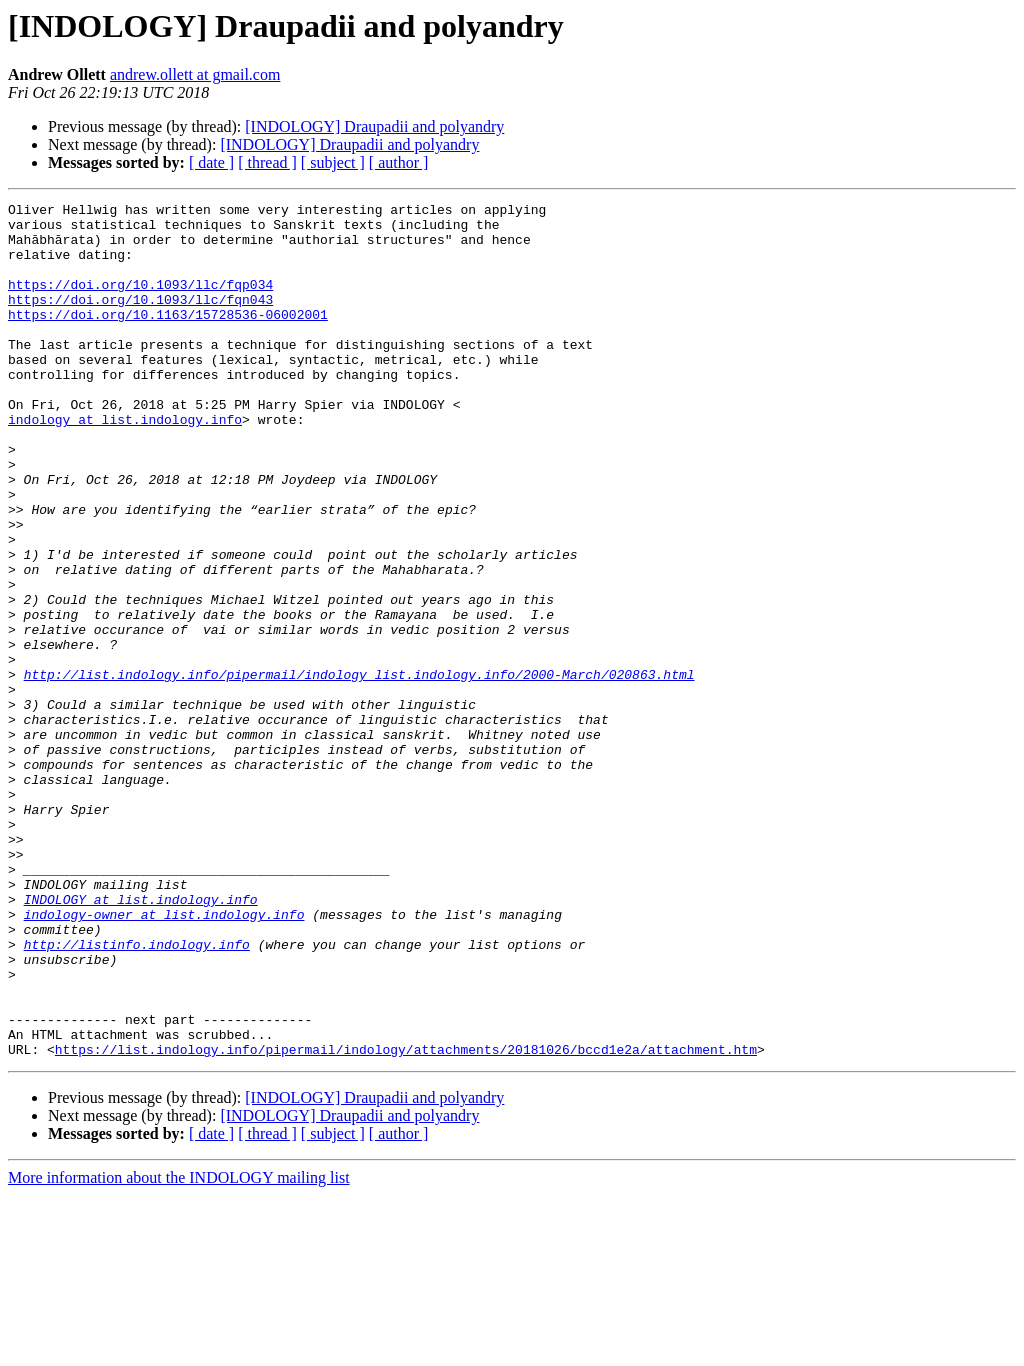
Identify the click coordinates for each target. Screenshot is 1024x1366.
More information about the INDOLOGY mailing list (179, 1348)
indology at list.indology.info (125, 464)
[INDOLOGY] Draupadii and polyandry (374, 126)
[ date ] (211, 162)
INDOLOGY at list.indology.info (141, 1040)
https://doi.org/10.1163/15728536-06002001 (168, 338)
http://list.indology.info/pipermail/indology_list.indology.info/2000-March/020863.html (359, 770)
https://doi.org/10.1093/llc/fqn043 (140, 320)
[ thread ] (267, 162)
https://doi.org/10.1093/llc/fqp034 (140, 302)
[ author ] (399, 162)
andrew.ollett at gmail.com (195, 74)
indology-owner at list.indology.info (164, 1058)
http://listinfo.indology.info (137, 1094)
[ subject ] (333, 162)
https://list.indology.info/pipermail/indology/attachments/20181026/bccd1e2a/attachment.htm (406, 1220)
